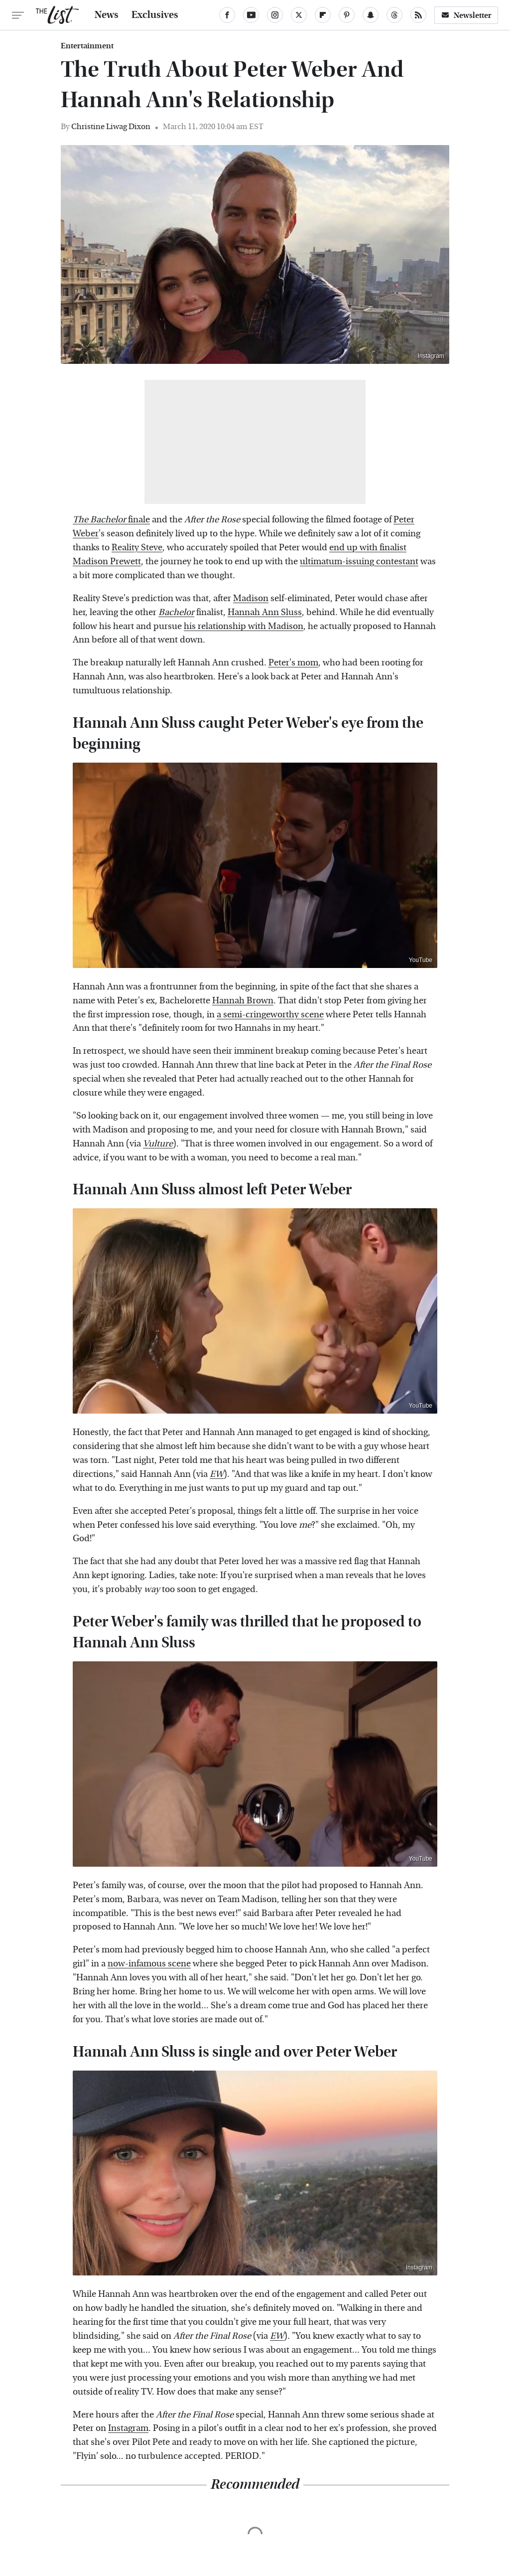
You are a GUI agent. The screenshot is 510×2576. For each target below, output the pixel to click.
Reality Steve (137, 547)
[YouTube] (251, 15)
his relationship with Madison (243, 626)
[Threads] (394, 15)
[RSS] (418, 15)
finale (111, 519)
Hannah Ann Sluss (265, 612)
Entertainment (87, 46)
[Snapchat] (371, 15)
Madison (250, 598)
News (107, 15)
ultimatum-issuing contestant (359, 561)
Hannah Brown (242, 1000)
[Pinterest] (347, 15)
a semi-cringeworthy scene (270, 1014)
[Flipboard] (323, 15)
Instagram (431, 356)
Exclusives (154, 15)
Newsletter (466, 15)
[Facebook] (227, 15)
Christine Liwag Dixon (110, 126)
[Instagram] (275, 15)
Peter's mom (293, 662)
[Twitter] (299, 15)
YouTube (420, 960)
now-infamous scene (149, 1963)
